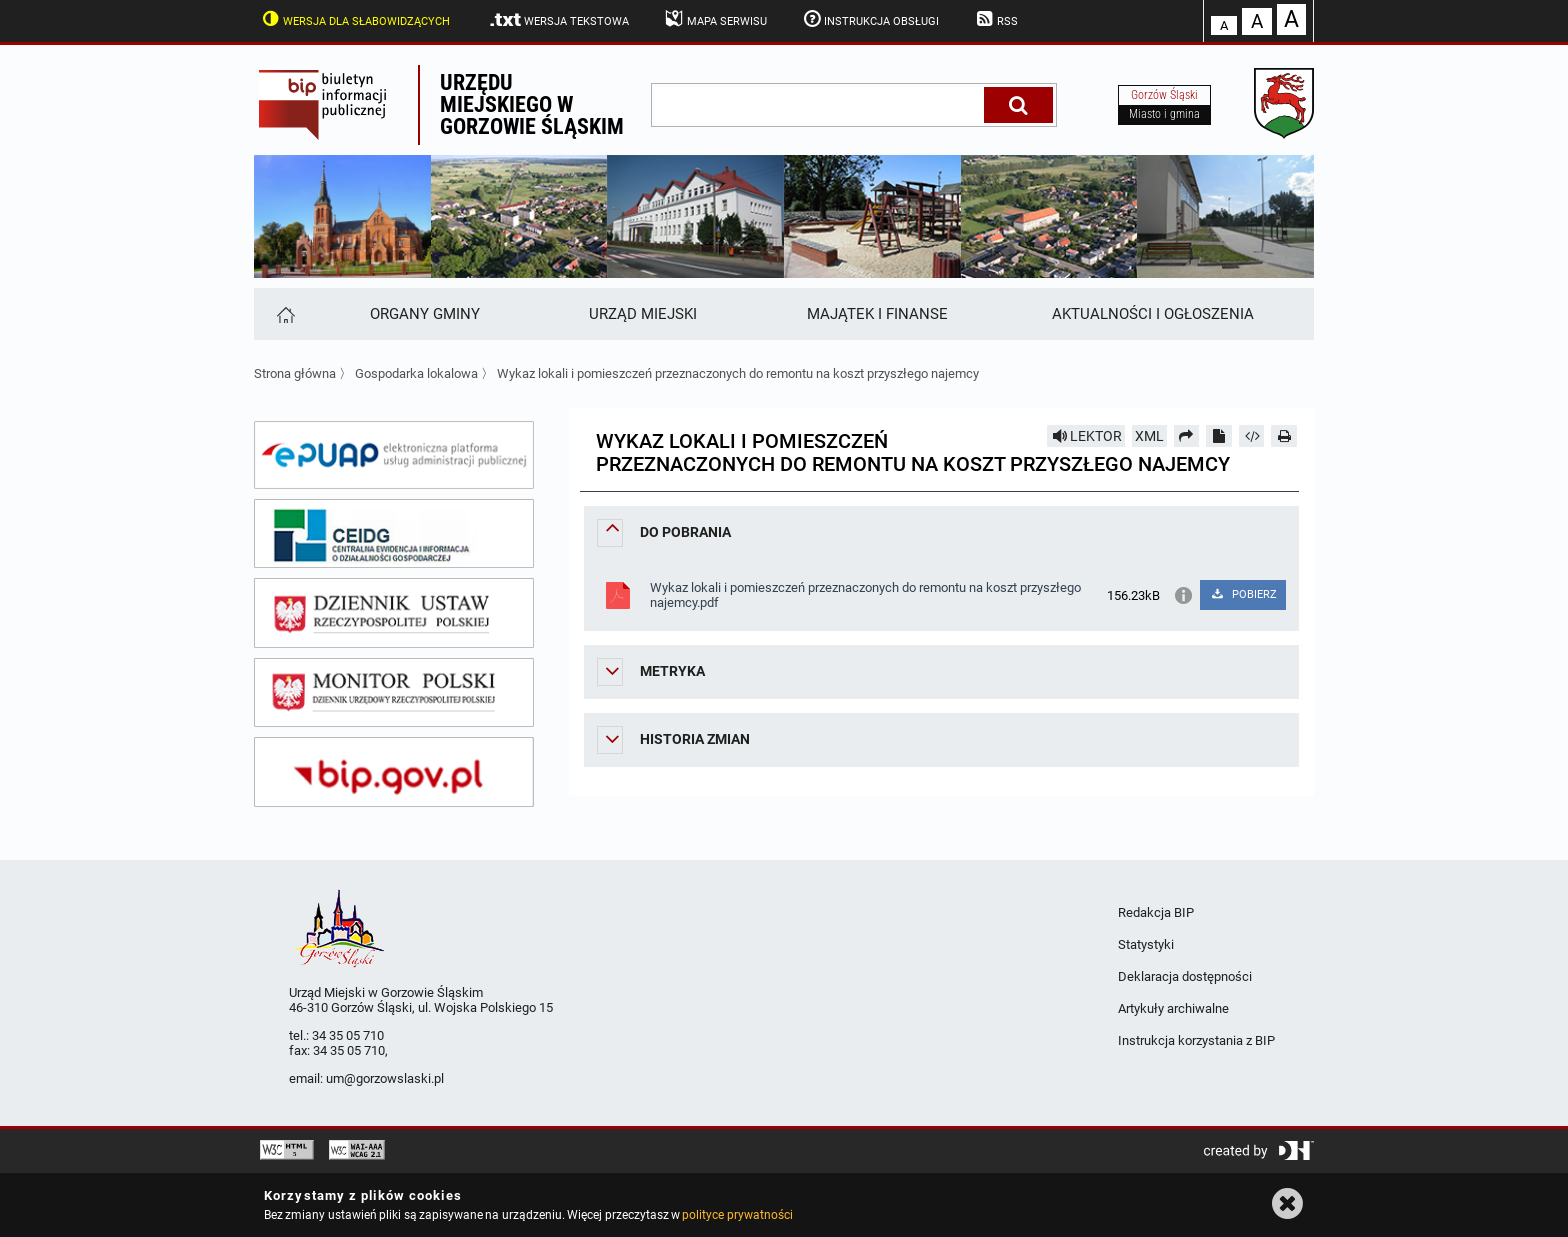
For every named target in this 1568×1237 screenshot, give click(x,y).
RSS (995, 19)
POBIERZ (1242, 594)
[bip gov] (394, 772)
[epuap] (394, 455)
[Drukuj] (1284, 436)
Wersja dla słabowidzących (354, 19)
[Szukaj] (1018, 105)
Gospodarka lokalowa (416, 373)
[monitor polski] (394, 693)
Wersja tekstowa (558, 20)
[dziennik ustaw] (394, 613)
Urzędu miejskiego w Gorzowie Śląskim (532, 104)
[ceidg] (394, 534)
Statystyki (1146, 944)
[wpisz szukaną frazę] (819, 105)
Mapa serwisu (714, 19)
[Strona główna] (284, 314)
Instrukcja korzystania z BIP (1196, 1040)
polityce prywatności (737, 1215)
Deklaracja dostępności (1185, 976)
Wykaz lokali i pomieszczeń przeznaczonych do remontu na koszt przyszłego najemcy (738, 373)
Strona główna (295, 373)
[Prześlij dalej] (1187, 436)
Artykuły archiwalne (1173, 1008)
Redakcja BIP (1156, 912)
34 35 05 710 (348, 1035)
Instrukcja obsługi (870, 19)
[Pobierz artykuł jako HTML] (1252, 436)
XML (1149, 436)
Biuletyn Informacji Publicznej (336, 105)
